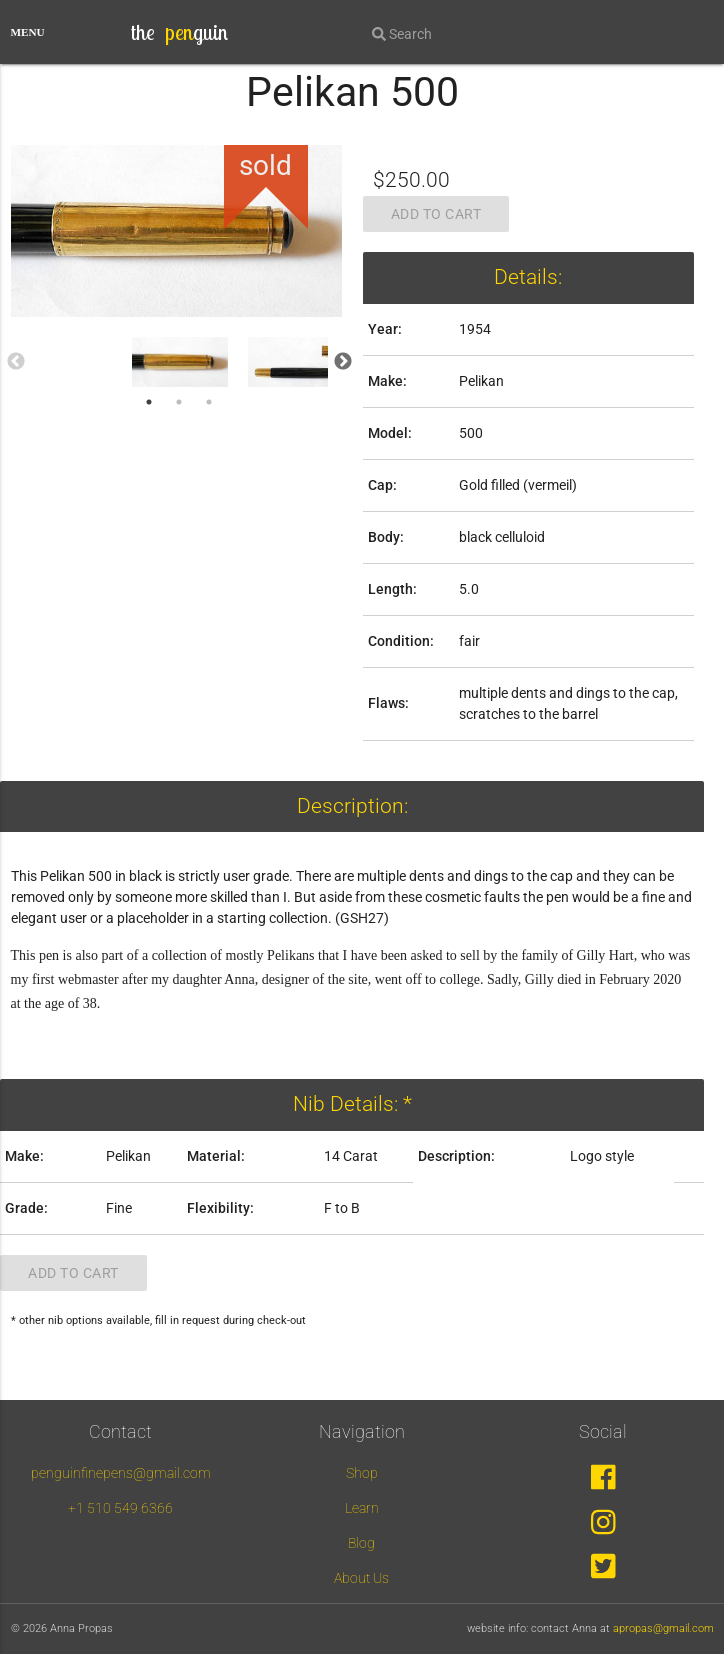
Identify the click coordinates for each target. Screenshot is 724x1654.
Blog (361, 1543)
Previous (16, 362)
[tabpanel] (180, 362)
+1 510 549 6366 (120, 1508)
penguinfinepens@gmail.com (121, 1473)
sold (265, 165)
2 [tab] (179, 402)
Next (343, 362)
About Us (361, 1578)
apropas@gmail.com (663, 1628)
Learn (362, 1508)
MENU (28, 32)
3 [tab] (209, 402)
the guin (179, 32)
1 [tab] (149, 402)
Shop (362, 1473)
